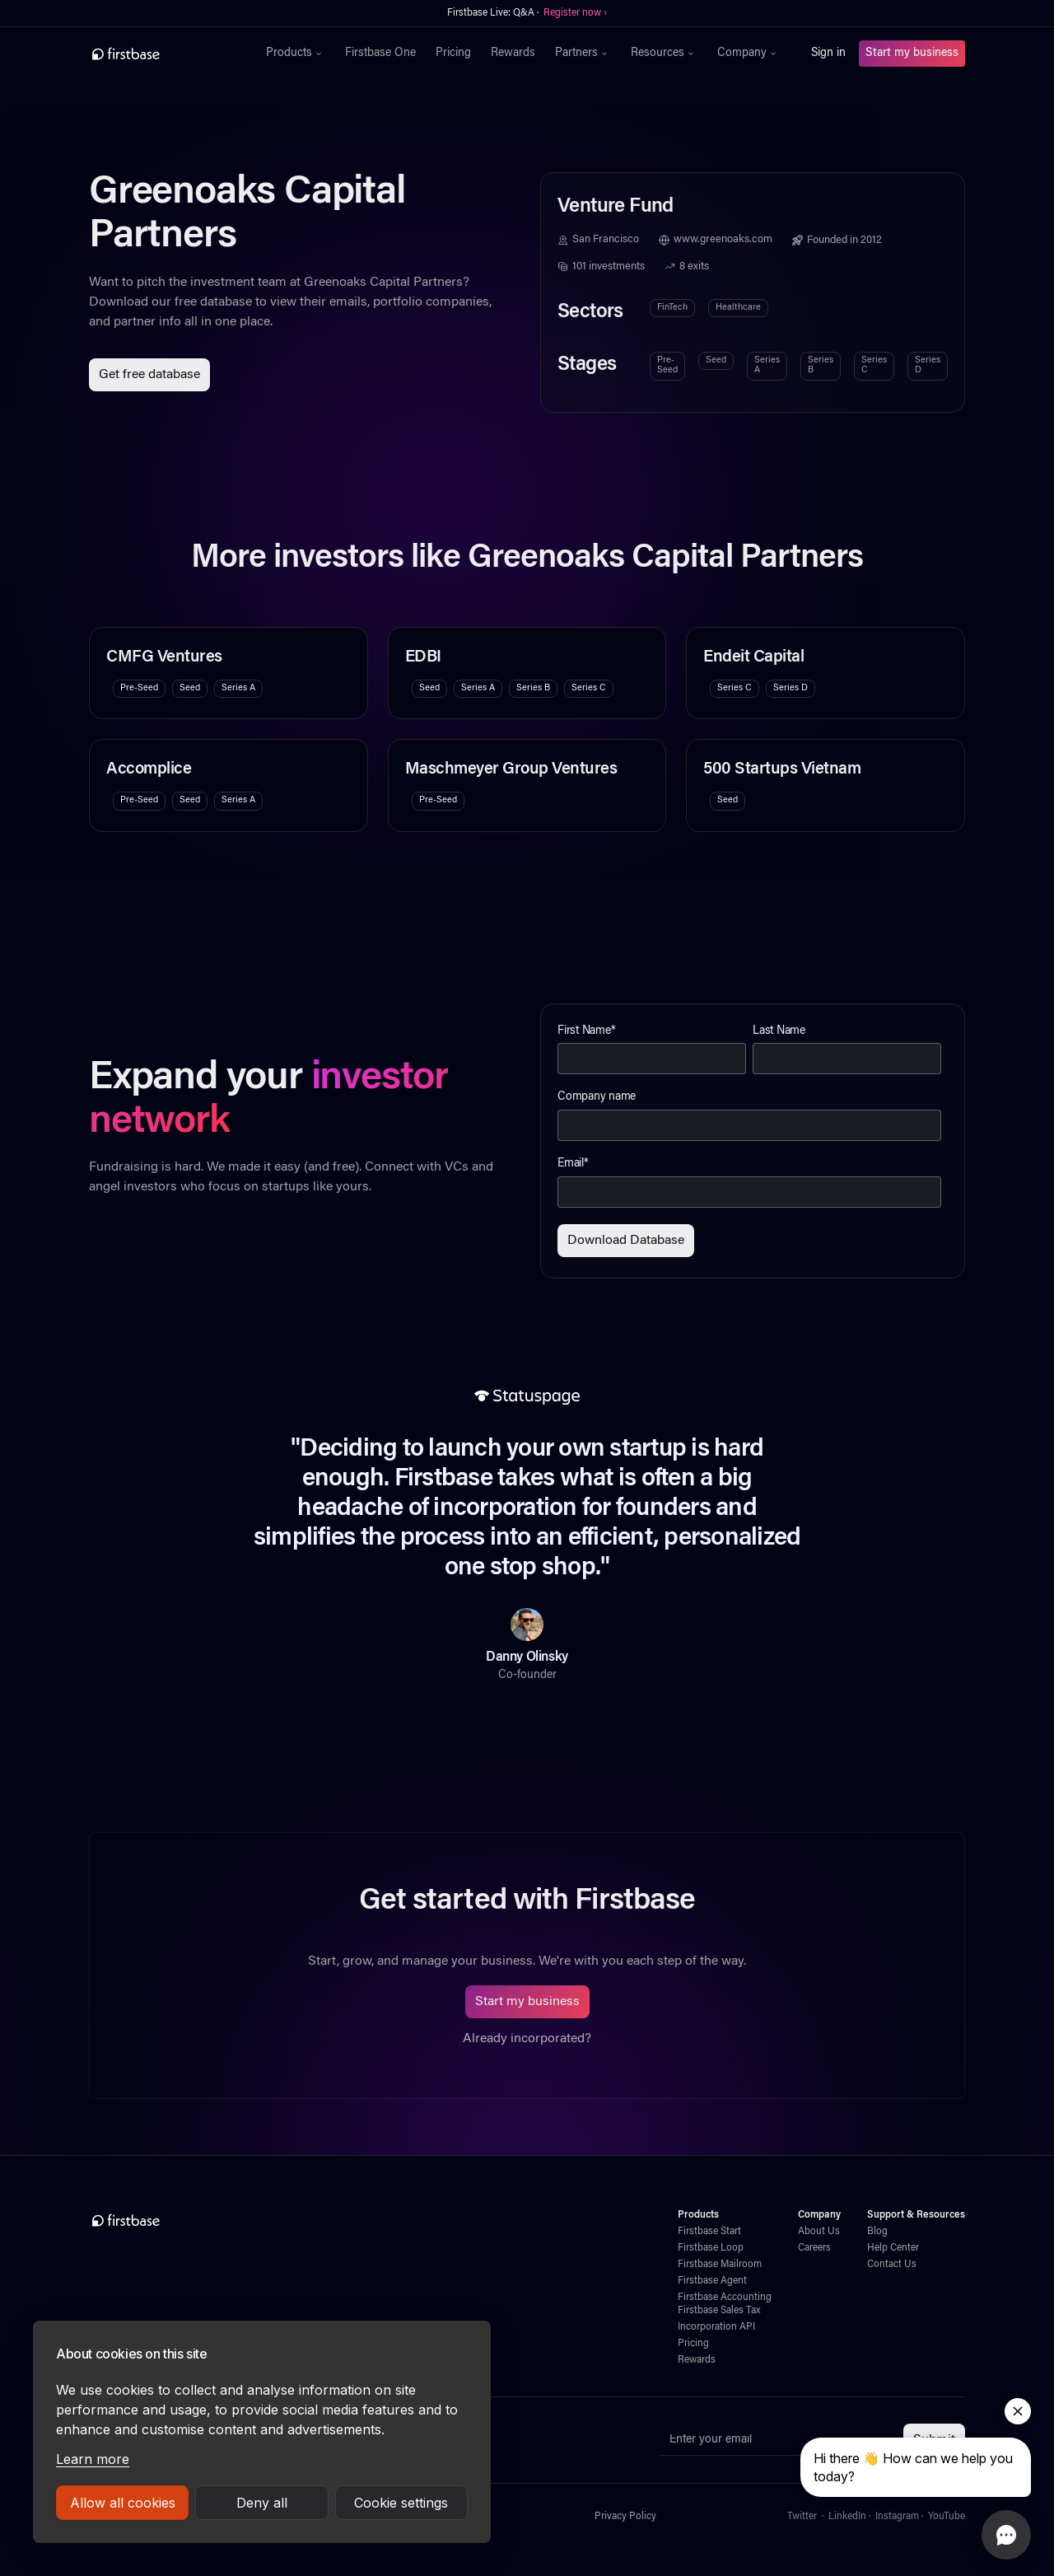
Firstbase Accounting (725, 2298)
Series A (767, 365)
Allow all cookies (122, 2502)
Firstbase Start (709, 2232)
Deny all (261, 2502)
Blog (877, 2232)
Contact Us (891, 2265)
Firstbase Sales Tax (719, 2311)
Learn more (92, 2459)
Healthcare (738, 307)
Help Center (893, 2248)
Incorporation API (716, 2327)
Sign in (828, 53)
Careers (814, 2248)
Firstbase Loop (711, 2248)
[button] (295, 53)
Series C (874, 365)
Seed (716, 360)
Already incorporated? (527, 2038)
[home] (162, 53)
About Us (819, 2232)
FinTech (672, 307)
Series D (927, 365)
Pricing (453, 53)
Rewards (513, 53)
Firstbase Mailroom (720, 2265)
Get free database (149, 374)
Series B (820, 365)
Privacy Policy (625, 2517)
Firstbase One (380, 53)
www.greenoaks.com (723, 240)
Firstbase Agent (712, 2281)
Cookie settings (401, 2502)
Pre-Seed (667, 365)
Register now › (575, 13)
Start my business (911, 53)
